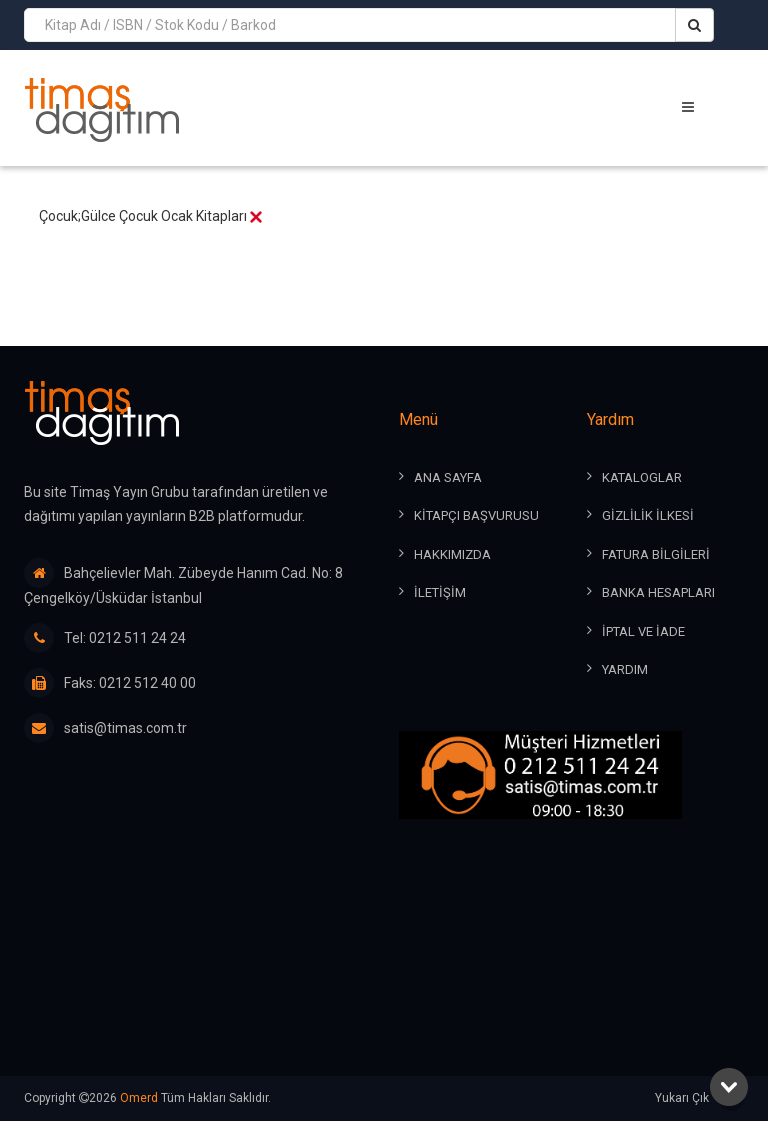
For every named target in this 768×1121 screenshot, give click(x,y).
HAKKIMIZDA (452, 554)
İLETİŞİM (440, 592)
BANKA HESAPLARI (658, 592)
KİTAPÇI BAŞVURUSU (476, 515)
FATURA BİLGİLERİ (656, 554)
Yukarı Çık (699, 1098)
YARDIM (625, 669)
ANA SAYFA (448, 477)
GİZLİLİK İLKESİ (648, 515)
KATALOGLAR (642, 477)
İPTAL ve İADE (643, 631)
